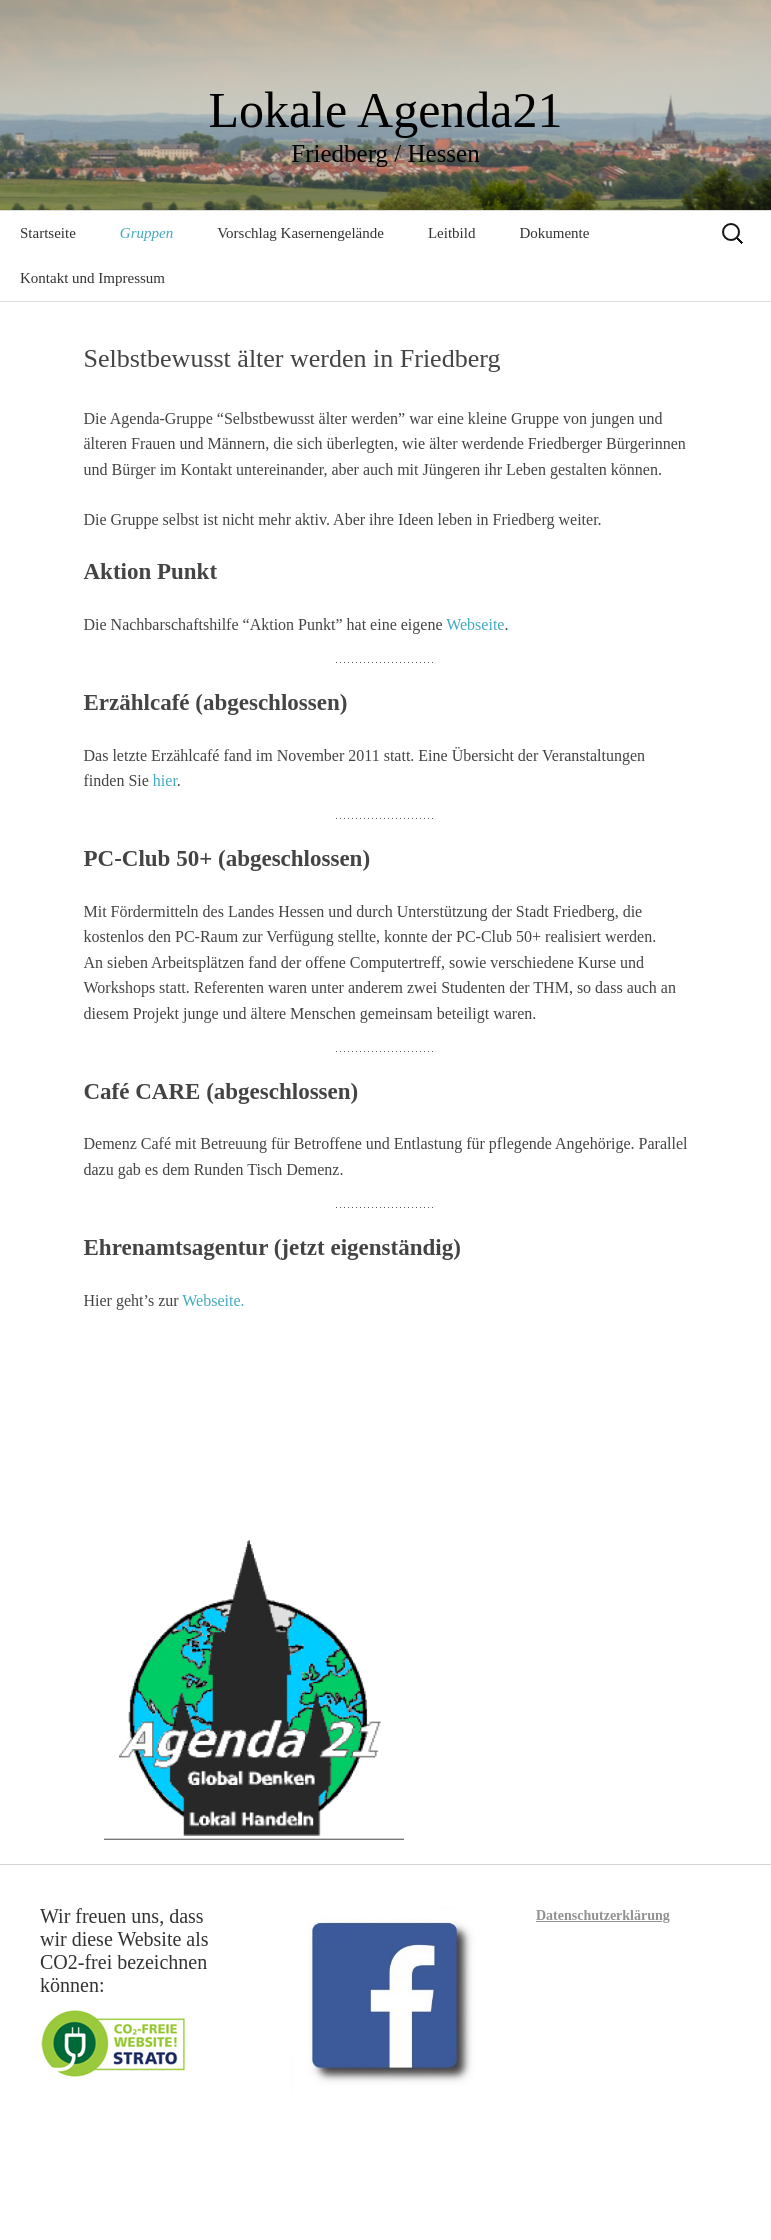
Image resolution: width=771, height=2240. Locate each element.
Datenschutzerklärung (603, 1915)
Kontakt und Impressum (92, 278)
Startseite (48, 233)
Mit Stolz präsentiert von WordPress (325, 2197)
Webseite (475, 624)
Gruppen (146, 233)
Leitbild (452, 233)
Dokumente (554, 233)
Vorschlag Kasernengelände (300, 233)
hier (165, 780)
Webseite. (213, 1300)
